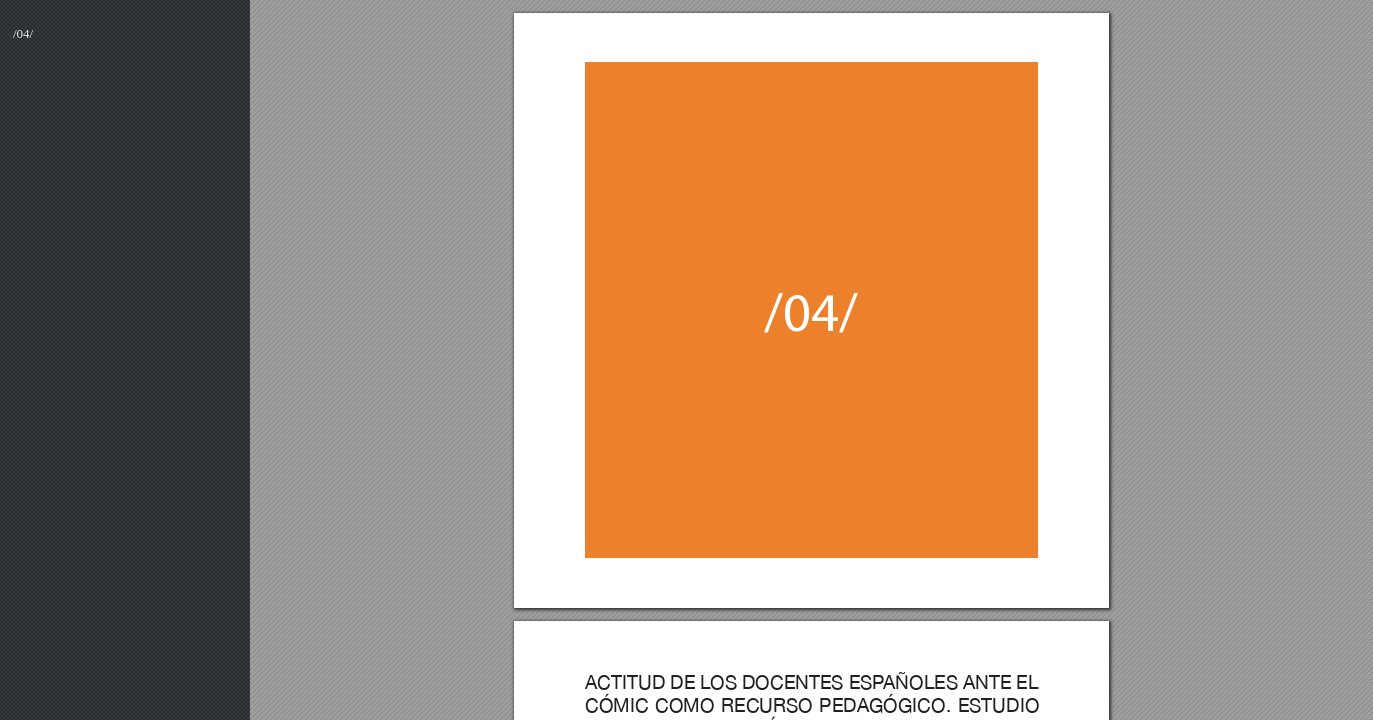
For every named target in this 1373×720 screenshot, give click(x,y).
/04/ (23, 33)
